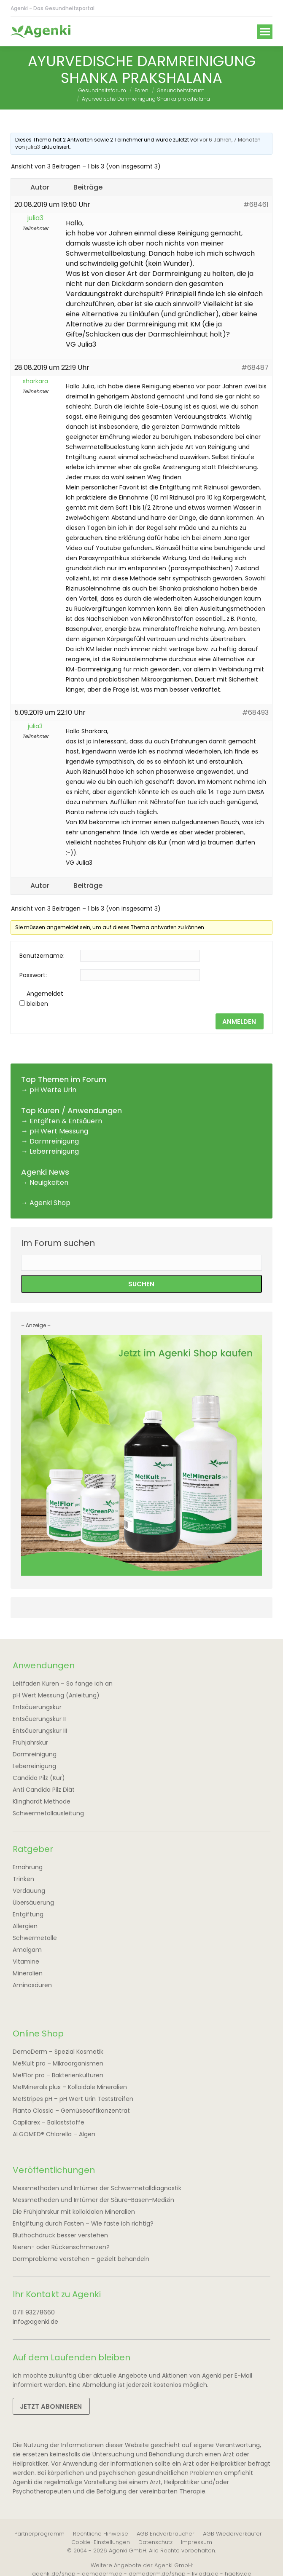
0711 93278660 (34, 2312)
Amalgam (27, 1949)
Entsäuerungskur (37, 1707)
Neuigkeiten (49, 1182)
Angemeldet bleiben (45, 998)
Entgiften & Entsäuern (66, 1121)
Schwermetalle (35, 1938)
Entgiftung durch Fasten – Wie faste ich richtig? (83, 2223)
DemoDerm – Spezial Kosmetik (58, 2051)
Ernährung (28, 1867)
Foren (141, 90)
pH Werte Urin (53, 1090)
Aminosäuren (32, 1985)
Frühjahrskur (30, 1742)
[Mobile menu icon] (264, 31)
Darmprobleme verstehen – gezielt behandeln (81, 2259)
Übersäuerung (33, 1902)
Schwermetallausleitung (48, 1813)
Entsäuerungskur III (40, 1730)
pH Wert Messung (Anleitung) (56, 1695)
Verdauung (29, 1891)
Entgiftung (28, 1914)
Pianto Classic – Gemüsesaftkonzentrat (71, 2110)
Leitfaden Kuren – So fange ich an (63, 1683)
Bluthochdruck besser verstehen (60, 2235)
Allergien (25, 1926)
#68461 (256, 204)
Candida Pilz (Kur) (39, 1778)
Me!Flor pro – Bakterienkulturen (58, 2075)
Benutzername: (42, 955)
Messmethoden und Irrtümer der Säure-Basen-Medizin (93, 2200)
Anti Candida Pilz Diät (44, 1789)
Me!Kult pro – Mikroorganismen (58, 2063)
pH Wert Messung (59, 1131)
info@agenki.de (35, 2321)
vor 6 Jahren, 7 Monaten (230, 139)
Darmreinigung (54, 1141)
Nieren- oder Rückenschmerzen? (61, 2247)
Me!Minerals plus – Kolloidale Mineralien (70, 2087)
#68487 (255, 367)
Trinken (23, 1879)
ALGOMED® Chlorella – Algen (54, 2134)
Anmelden (239, 1021)
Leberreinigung (54, 1151)
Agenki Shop (50, 1203)
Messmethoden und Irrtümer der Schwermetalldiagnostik (97, 2188)
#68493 (255, 712)
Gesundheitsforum (102, 90)
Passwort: (33, 975)
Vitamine (26, 1961)
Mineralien (28, 1973)
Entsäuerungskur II (39, 1719)
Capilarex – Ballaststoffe (48, 2122)
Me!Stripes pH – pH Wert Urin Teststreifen (73, 2099)
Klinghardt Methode (41, 1801)
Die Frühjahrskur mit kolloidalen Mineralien (74, 2211)
